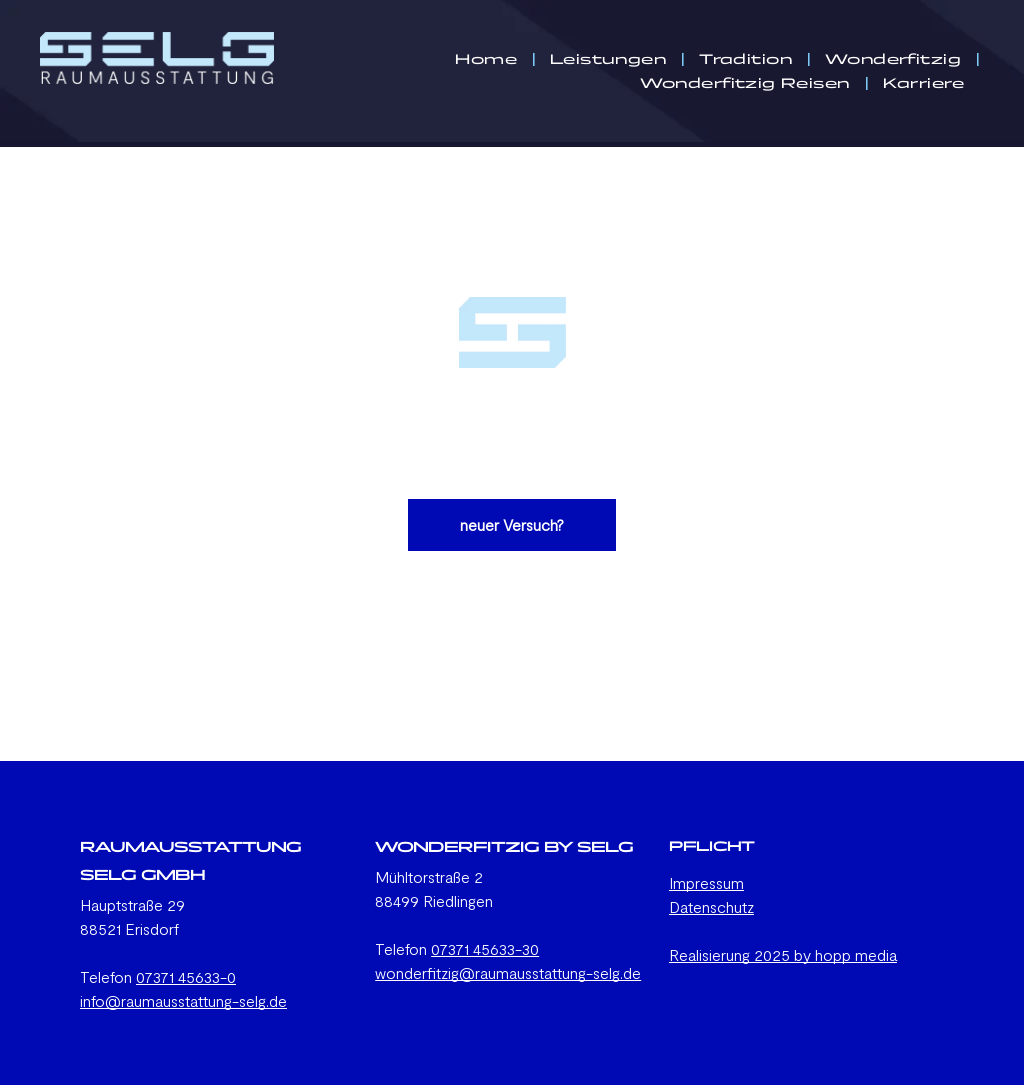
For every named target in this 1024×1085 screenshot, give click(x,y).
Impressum (706, 882)
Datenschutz (711, 906)
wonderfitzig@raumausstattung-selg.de (508, 972)
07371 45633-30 (485, 948)
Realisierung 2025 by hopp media (783, 954)
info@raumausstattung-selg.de (183, 1000)
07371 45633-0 (186, 976)
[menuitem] (487, 59)
